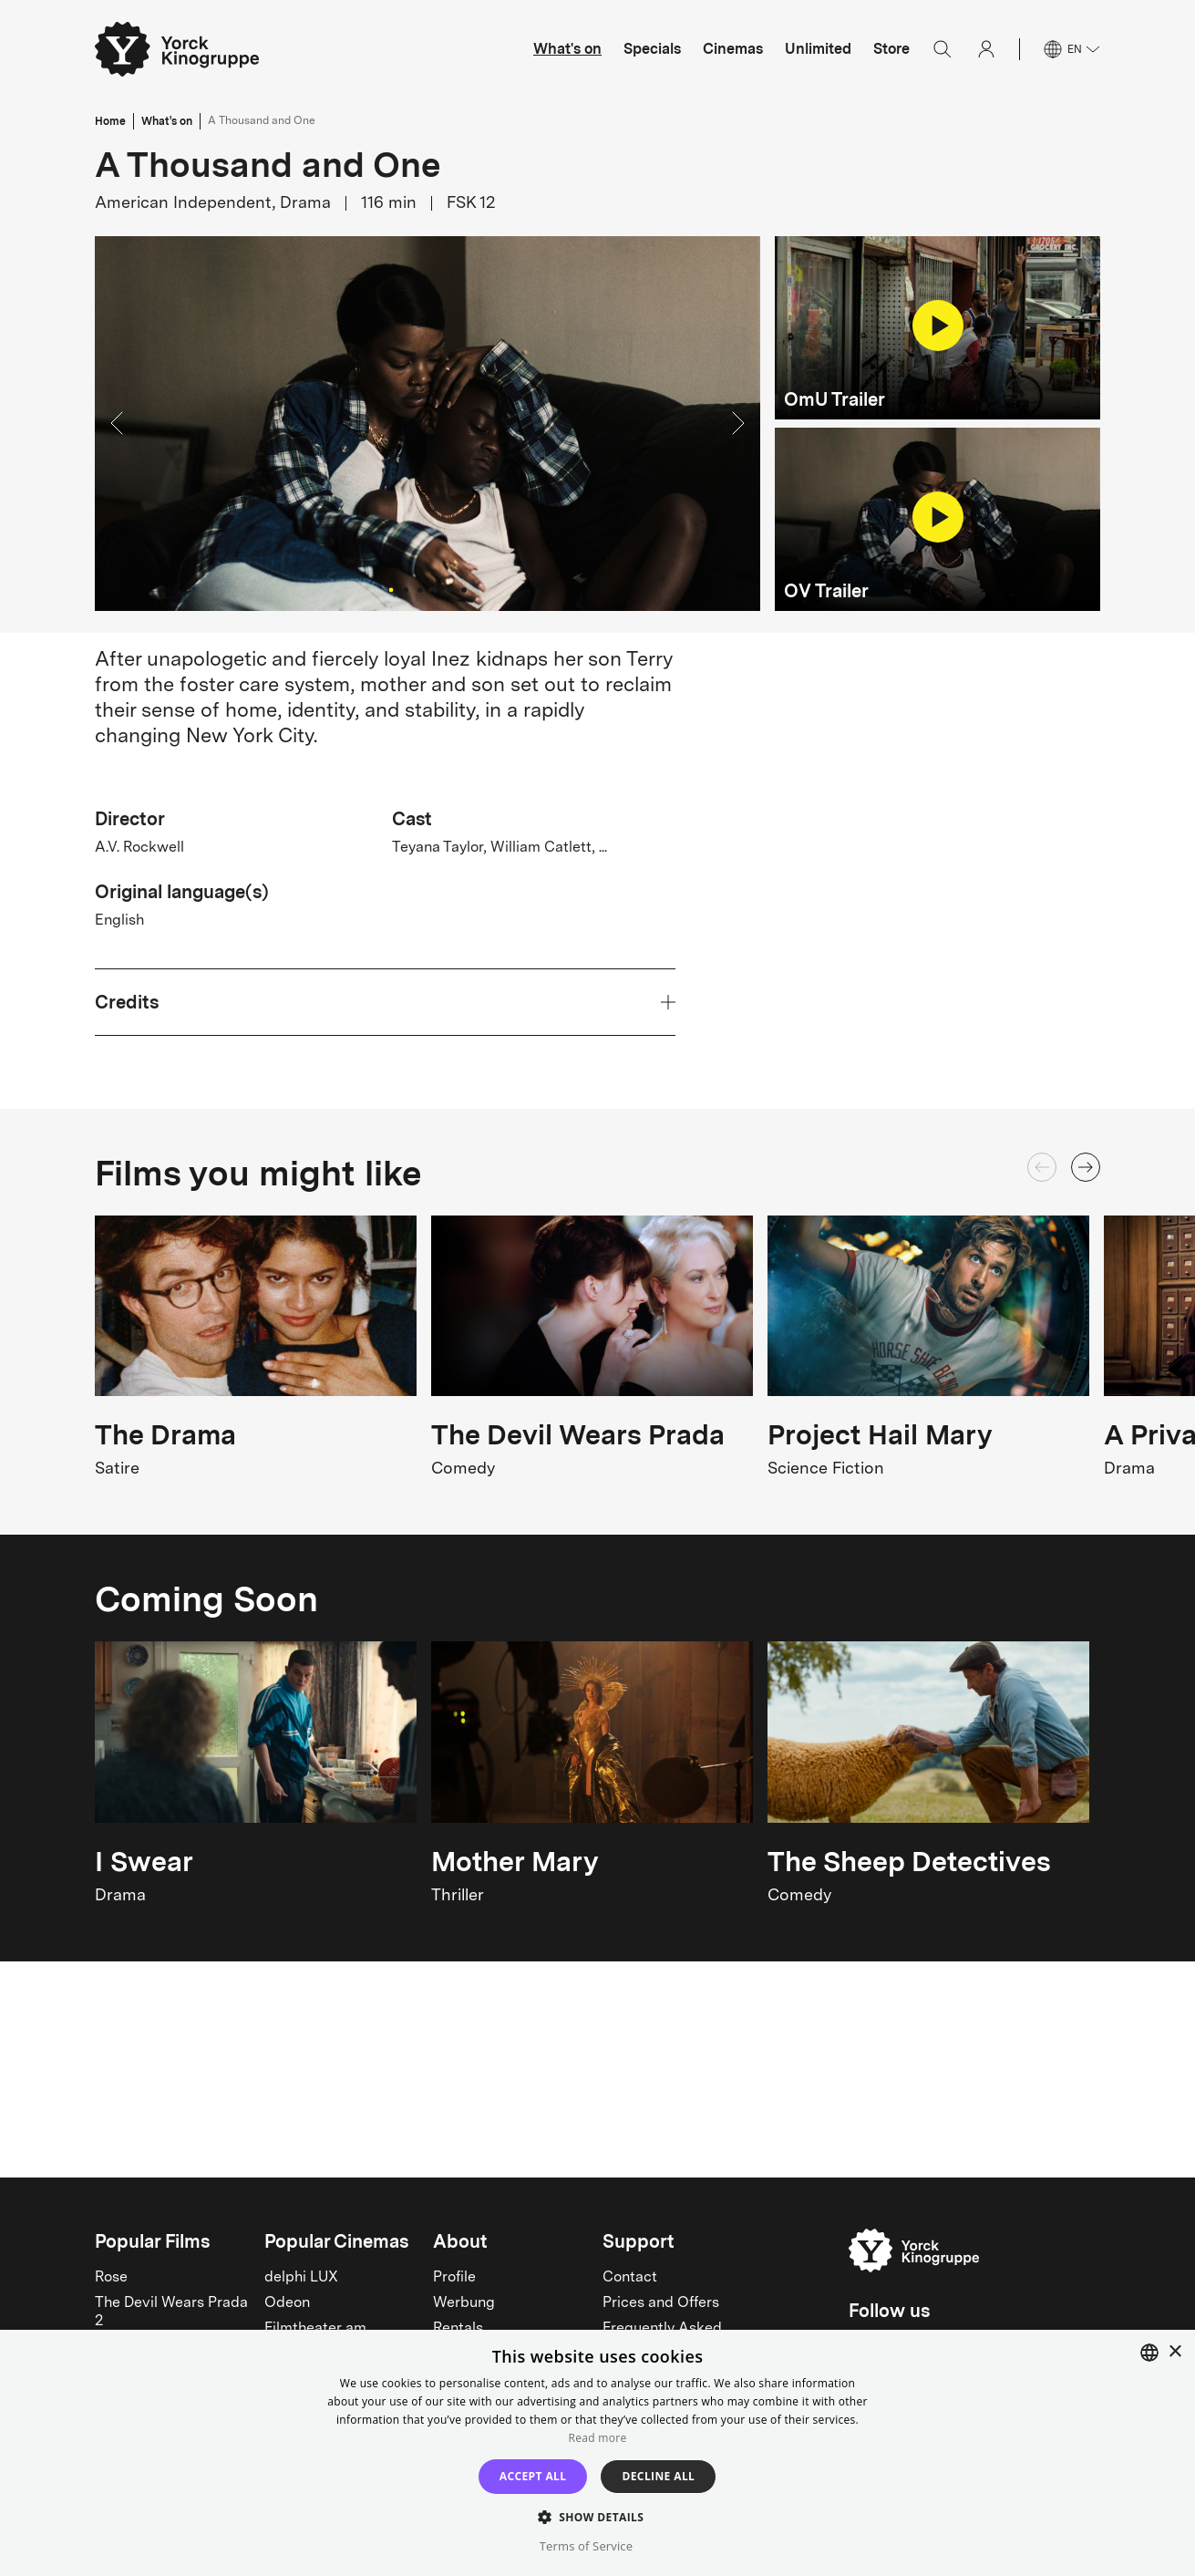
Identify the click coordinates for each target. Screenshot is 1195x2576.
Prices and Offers (661, 2303)
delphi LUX (301, 2278)
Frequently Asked (662, 2329)
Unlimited (818, 48)
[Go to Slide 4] (435, 590)
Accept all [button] (533, 2476)
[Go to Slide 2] (405, 590)
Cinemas (733, 48)
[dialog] (597, 2453)
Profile (454, 2278)
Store (891, 48)
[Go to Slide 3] (420, 590)
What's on (567, 48)
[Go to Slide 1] (390, 589)
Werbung (464, 2303)
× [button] (1174, 2352)
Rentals (458, 2329)
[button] (427, 423)
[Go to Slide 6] (464, 590)
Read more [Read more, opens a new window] (598, 2438)
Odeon (287, 2303)
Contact (630, 2278)
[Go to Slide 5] (449, 590)
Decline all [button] (658, 2476)
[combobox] (1149, 2352)
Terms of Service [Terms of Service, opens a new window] (586, 2546)
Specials (652, 48)
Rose (111, 2278)
